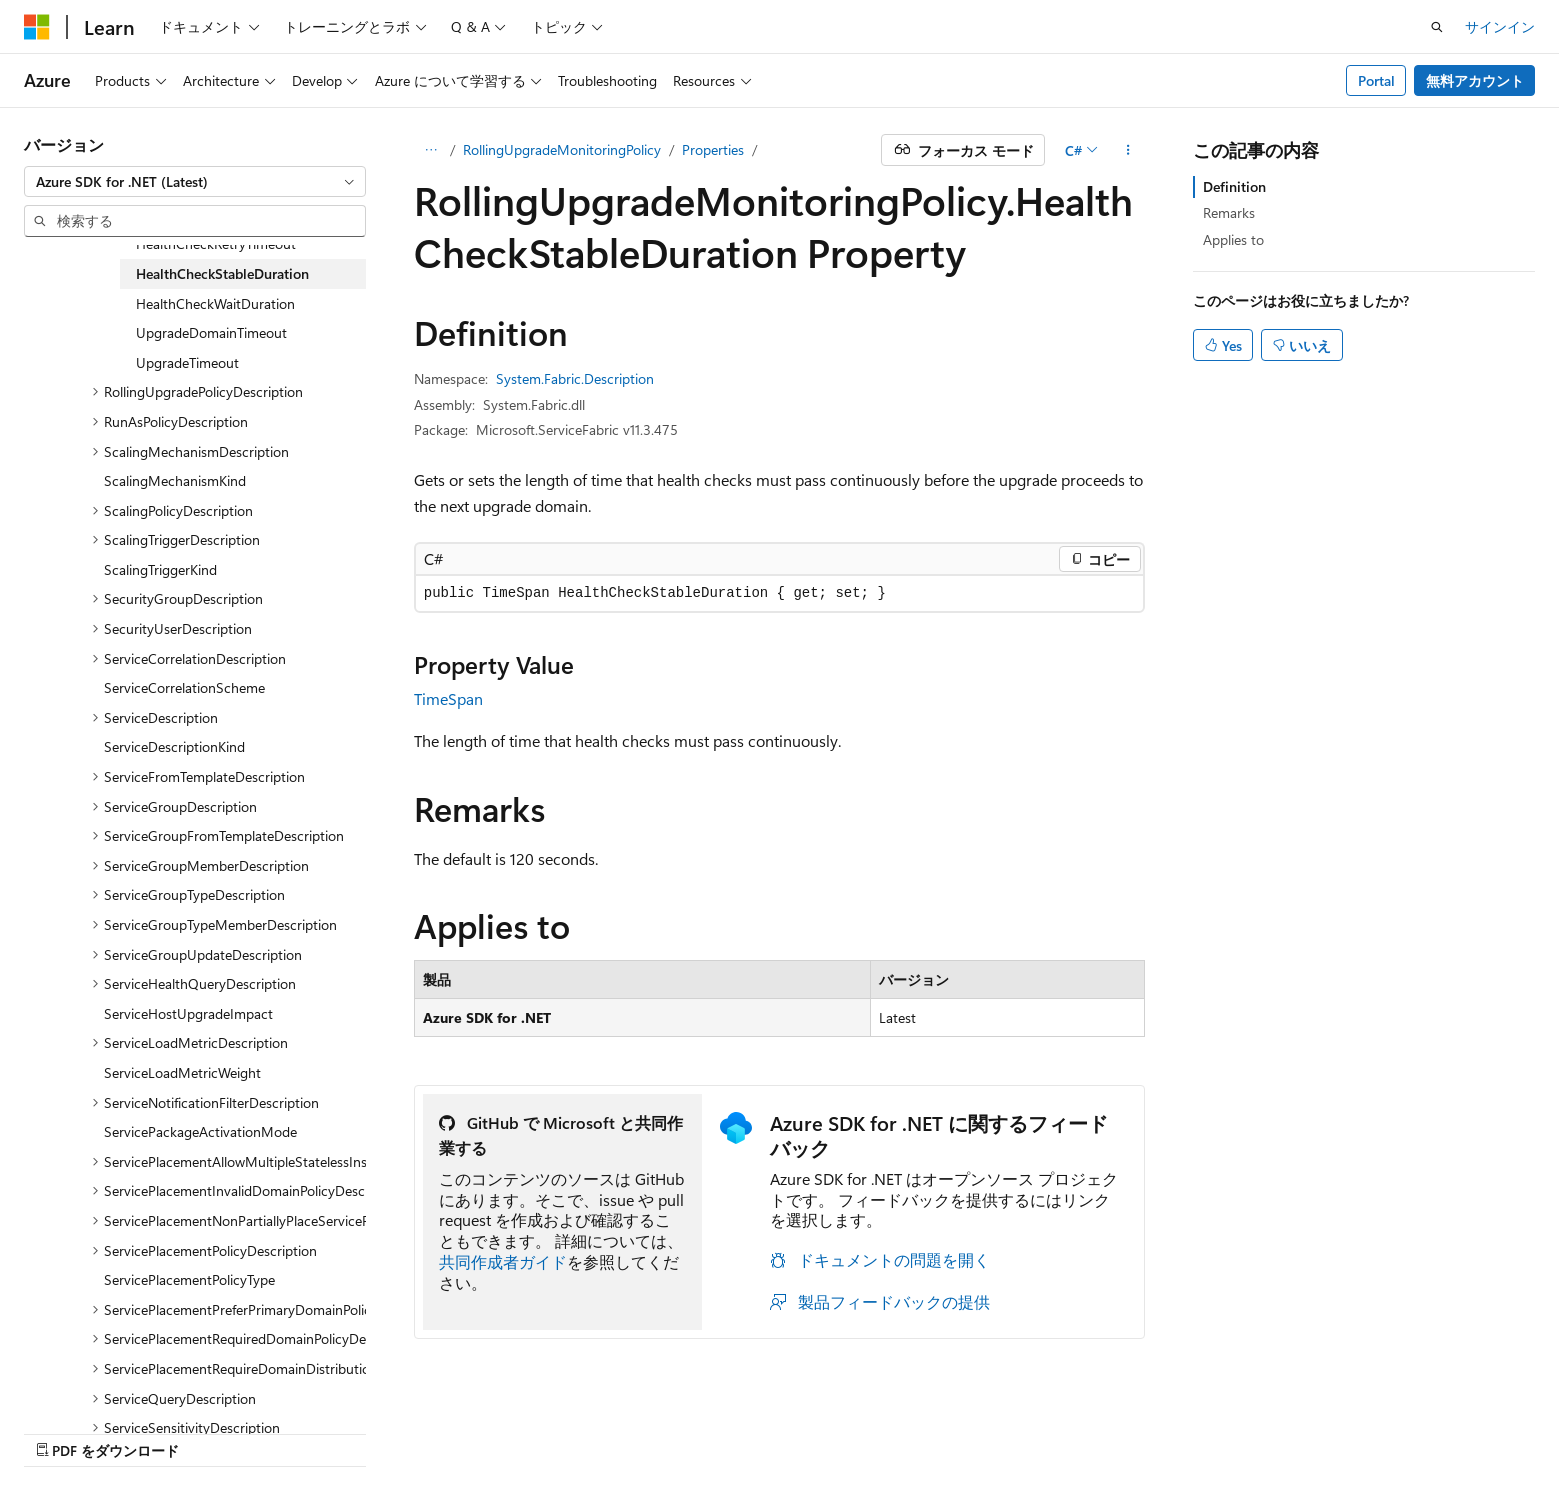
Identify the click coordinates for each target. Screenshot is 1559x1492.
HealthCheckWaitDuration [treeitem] (215, 303)
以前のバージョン (943, 1429)
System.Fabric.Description (575, 378)
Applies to (1233, 239)
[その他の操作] (1127, 150)
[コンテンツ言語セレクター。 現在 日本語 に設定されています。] (65, 1429)
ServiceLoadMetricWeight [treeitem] (182, 1072)
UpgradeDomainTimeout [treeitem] (211, 332)
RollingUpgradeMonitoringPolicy (562, 149)
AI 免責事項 (826, 1429)
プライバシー (1197, 1429)
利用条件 (1306, 1429)
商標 (1372, 1429)
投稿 (1117, 1429)
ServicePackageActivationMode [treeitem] (200, 1131)
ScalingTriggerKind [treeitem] (160, 569)
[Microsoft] (37, 27)
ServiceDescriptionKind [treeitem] (174, 746)
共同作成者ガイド (503, 1261)
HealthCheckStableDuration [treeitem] (222, 273)
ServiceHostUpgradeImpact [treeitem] (188, 1013)
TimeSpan (448, 698)
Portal (1376, 80)
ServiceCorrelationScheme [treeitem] (184, 687)
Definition (1234, 186)
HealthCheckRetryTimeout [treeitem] (216, 243)
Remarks (1229, 212)
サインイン (1500, 26)
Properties (713, 149)
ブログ (1044, 1429)
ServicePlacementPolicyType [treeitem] (189, 1279)
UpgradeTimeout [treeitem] (187, 362)
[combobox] (195, 182)
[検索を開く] (1437, 27)
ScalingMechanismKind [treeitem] (175, 480)
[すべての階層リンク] (431, 150)
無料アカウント (1475, 80)
